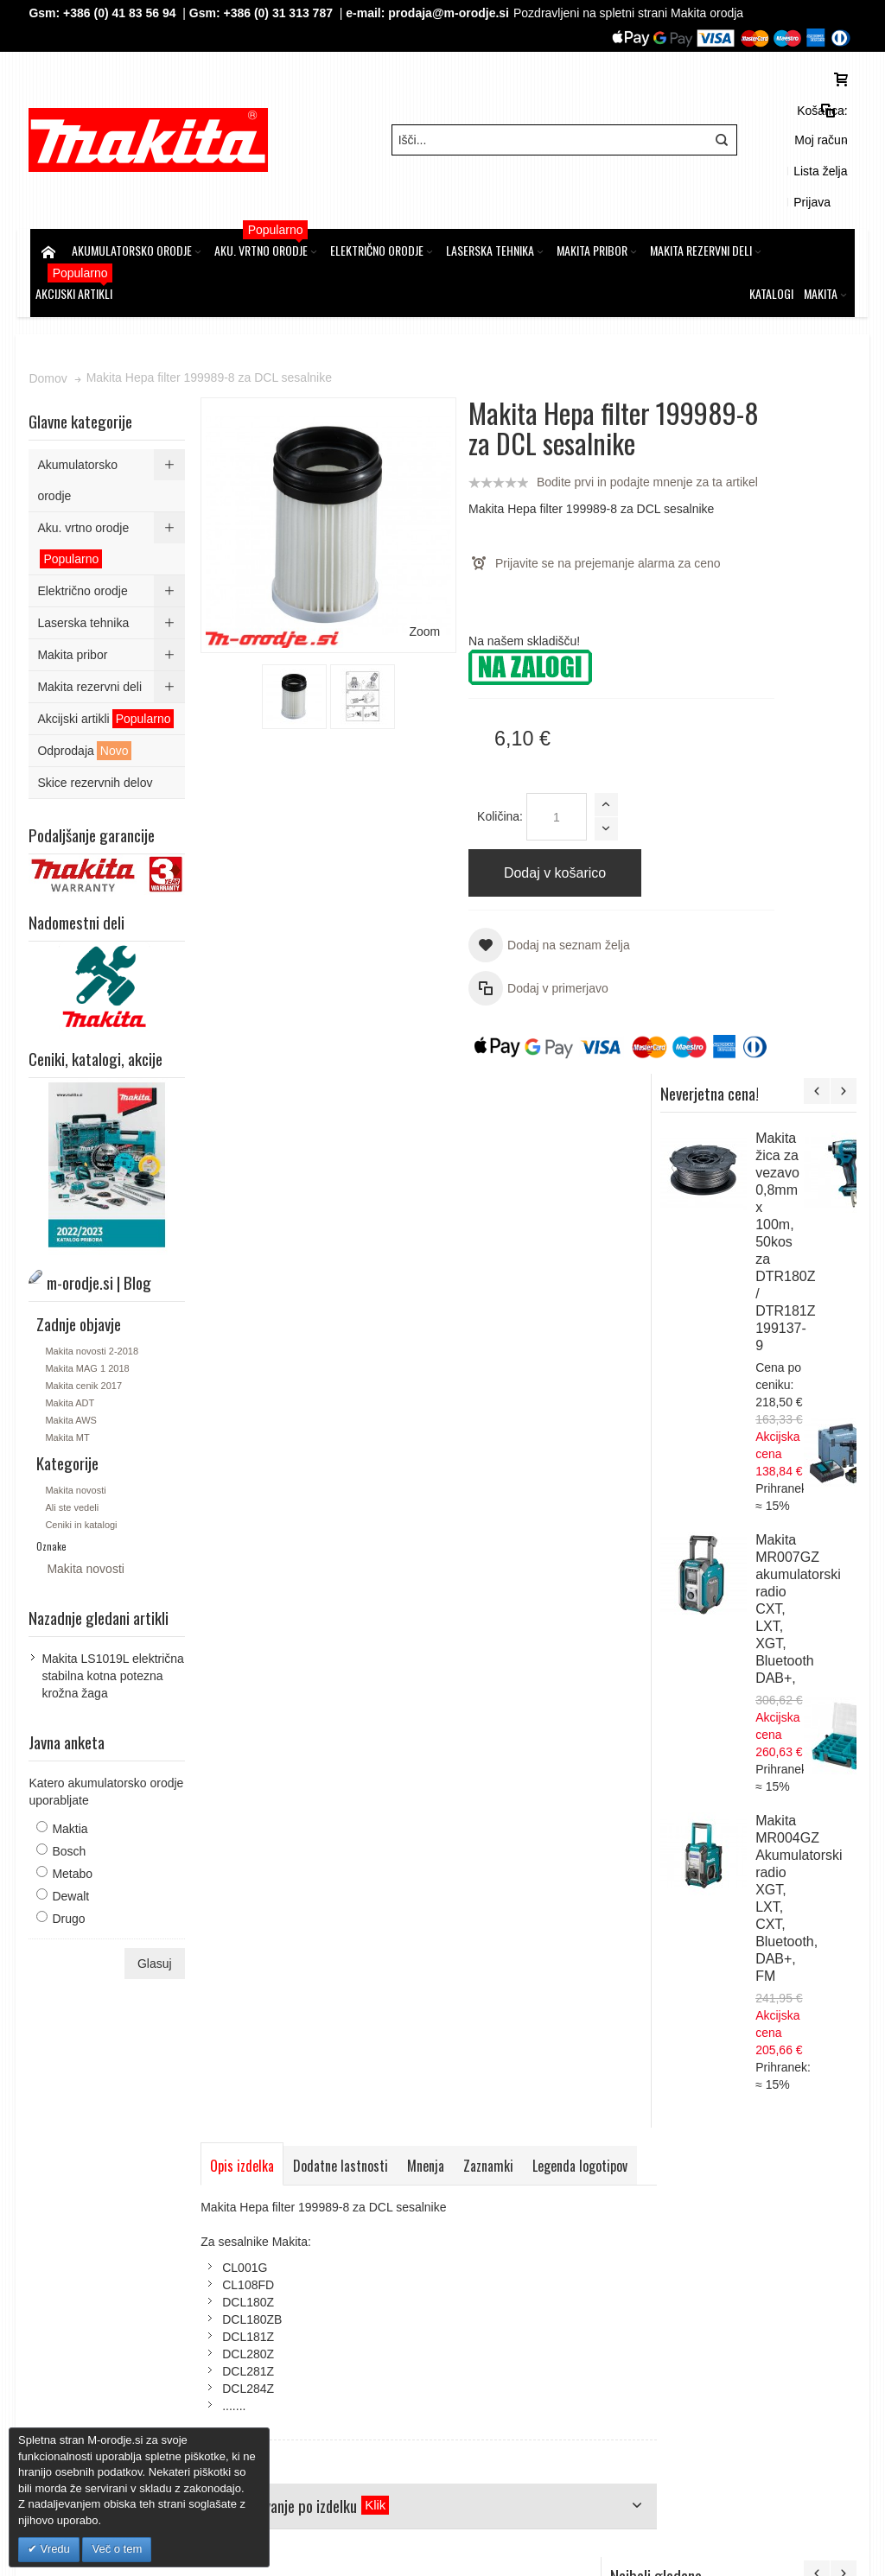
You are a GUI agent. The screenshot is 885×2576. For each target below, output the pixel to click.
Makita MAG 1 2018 (89, 1289)
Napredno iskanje (362, 2126)
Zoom (379, 506)
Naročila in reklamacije (482, 2126)
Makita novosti (77, 1410)
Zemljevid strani (78, 2126)
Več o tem (117, 2548)
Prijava (830, 117)
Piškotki (291, 2237)
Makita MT (69, 1358)
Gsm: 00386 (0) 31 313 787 (726, 2341)
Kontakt (291, 2272)
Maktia (71, 1749)
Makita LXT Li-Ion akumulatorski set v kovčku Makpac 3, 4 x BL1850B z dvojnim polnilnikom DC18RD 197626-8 (802, 1976)
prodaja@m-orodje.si (450, 13)
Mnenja (427, 1073)
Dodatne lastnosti (342, 1073)
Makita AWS (73, 1341)
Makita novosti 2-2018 (93, 1271)
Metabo (74, 1794)
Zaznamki (490, 1073)
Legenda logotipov (259, 1112)
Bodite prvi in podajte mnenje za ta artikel (535, 447)
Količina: (456, 782)
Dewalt (72, 1817)
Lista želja (772, 117)
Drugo (70, 1839)
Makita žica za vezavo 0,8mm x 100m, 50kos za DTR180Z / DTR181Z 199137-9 (835, 513)
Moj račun (708, 117)
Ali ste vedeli (73, 1428)
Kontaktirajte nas (599, 2126)
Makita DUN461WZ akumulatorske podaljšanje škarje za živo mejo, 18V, (799, 1674)
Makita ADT (71, 1323)
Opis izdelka (244, 1073)
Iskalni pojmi (271, 2126)
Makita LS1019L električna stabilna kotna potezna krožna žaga (114, 1596)
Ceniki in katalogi (82, 1445)
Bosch (70, 1772)
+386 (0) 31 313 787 (280, 13)
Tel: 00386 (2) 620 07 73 (718, 2324)
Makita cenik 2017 (85, 1306)
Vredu (53, 2548)
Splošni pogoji (308, 2220)
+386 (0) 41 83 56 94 (121, 13)
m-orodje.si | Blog (180, 2126)
